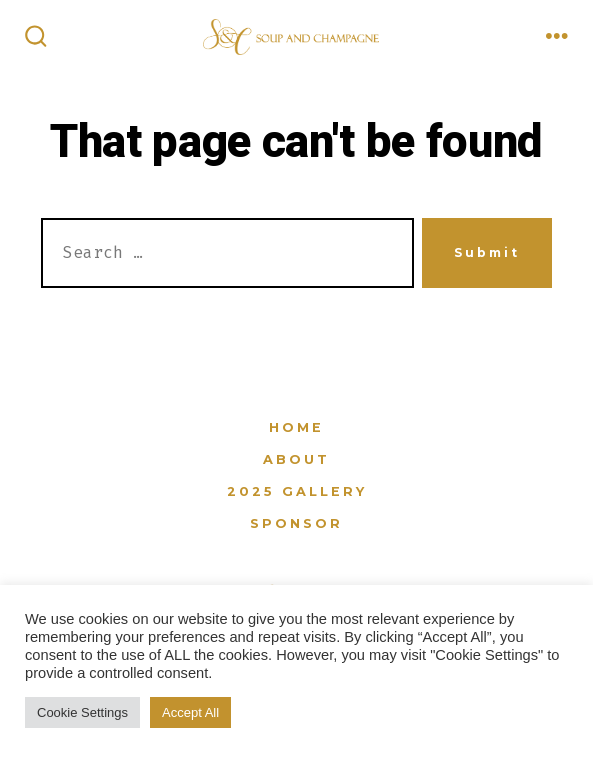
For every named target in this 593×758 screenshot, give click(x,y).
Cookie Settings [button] (82, 712)
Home (296, 427)
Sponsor (296, 523)
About (296, 459)
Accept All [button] (190, 712)
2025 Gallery (297, 491)
